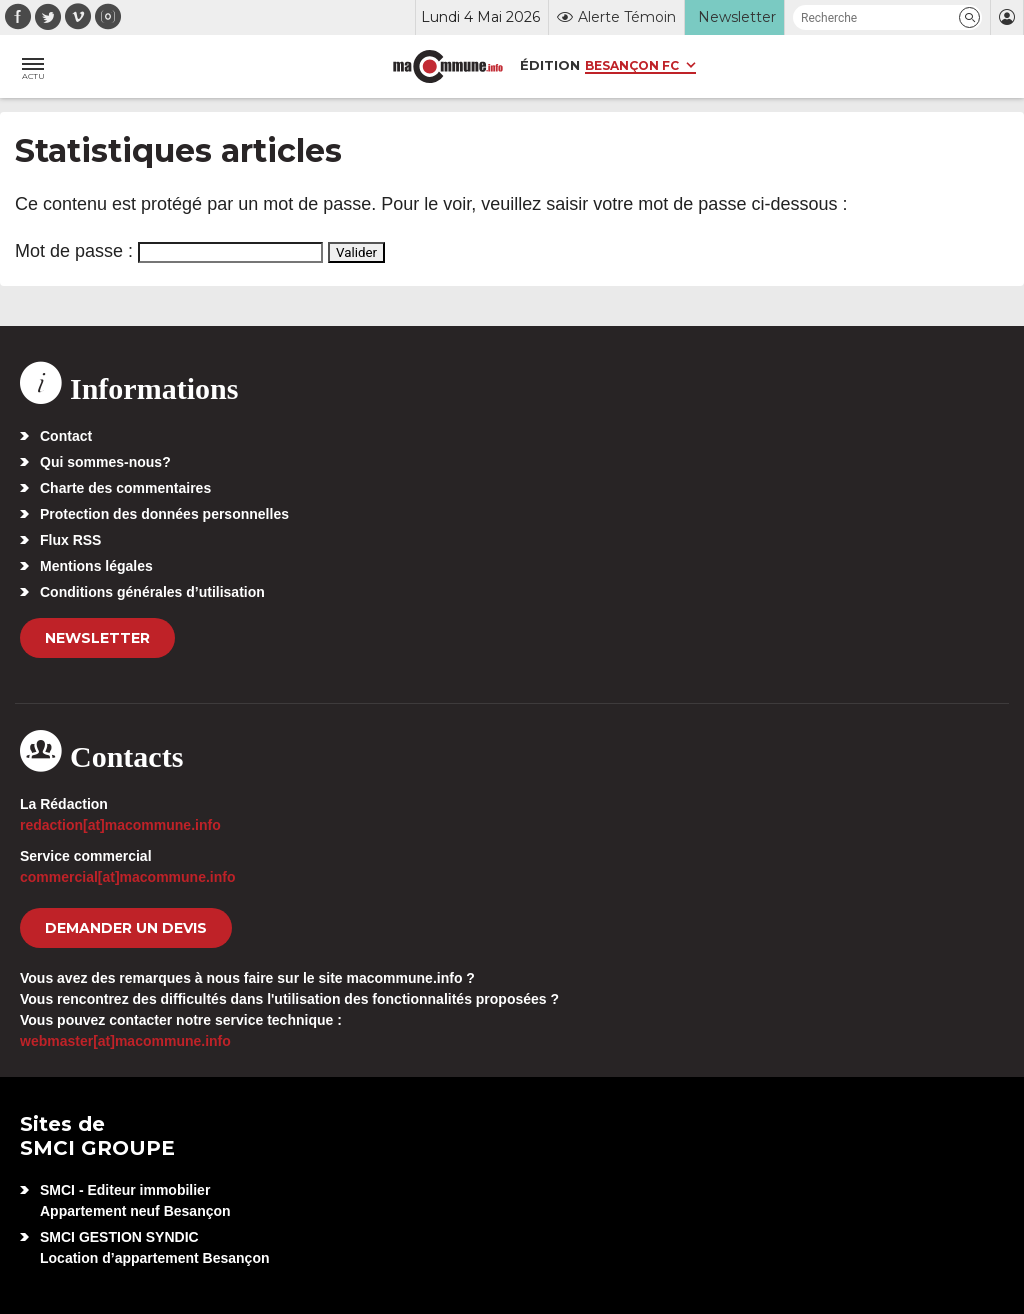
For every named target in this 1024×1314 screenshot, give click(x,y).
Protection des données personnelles (164, 514)
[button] (969, 17)
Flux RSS (70, 540)
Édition (550, 65)
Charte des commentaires (125, 488)
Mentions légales (96, 566)
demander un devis (126, 928)
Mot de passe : (169, 251)
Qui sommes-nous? (105, 462)
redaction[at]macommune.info (120, 825)
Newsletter (97, 638)
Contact (66, 436)
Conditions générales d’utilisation (152, 592)
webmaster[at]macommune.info (125, 1041)
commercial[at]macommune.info (128, 877)
